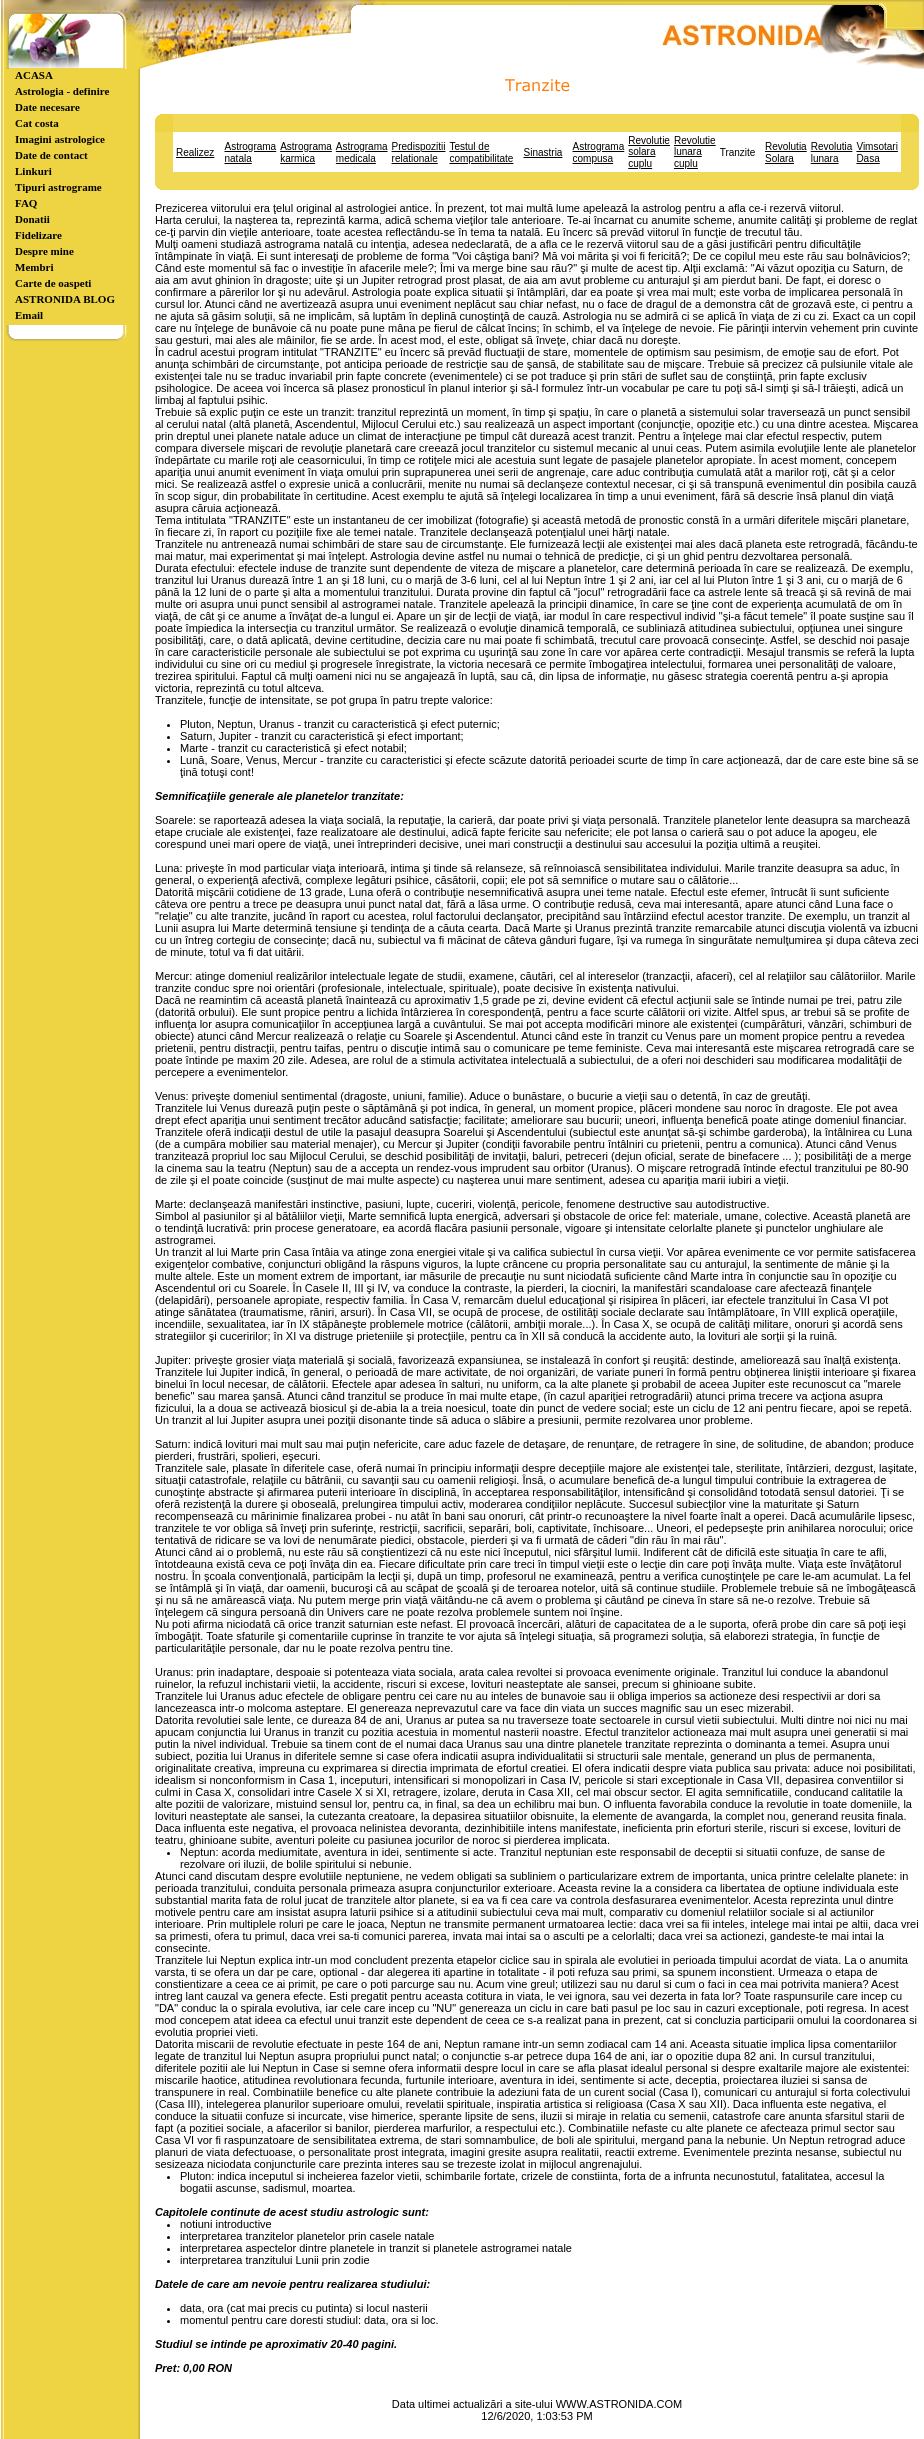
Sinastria (543, 152)
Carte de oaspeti (53, 283)
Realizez (195, 152)
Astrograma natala (250, 152)
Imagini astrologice (60, 139)
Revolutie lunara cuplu (695, 152)
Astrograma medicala (362, 152)
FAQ (26, 203)
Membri (34, 267)
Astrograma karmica (306, 152)
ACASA (34, 75)
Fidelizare (38, 235)
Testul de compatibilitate (481, 152)
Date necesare (47, 107)
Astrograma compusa (599, 152)
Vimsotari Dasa (877, 152)
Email (29, 315)
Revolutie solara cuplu (649, 152)
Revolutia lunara (832, 152)
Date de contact (51, 155)
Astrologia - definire (62, 91)
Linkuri (33, 171)
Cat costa (37, 123)
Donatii (32, 219)
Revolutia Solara (786, 152)
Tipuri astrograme (58, 187)
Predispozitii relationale (419, 152)
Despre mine (44, 251)
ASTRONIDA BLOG (65, 299)
